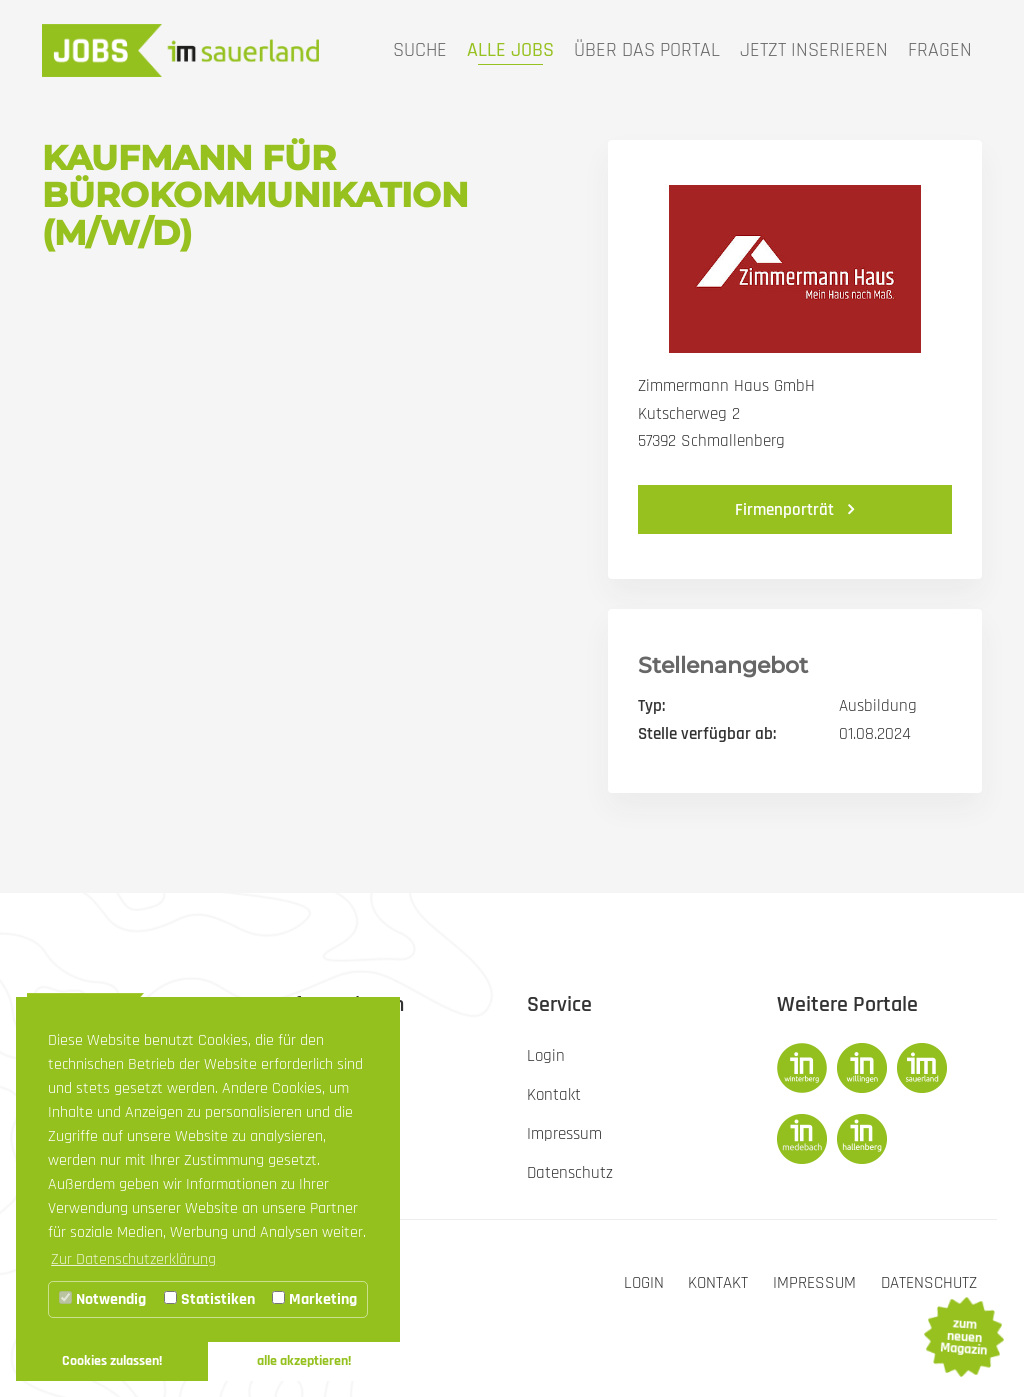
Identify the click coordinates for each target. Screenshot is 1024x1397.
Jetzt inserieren (814, 50)
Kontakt (718, 1283)
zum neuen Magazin (963, 1337)
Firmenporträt (786, 510)
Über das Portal (647, 50)
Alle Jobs (510, 50)
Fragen (940, 50)
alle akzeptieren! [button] (304, 1361)
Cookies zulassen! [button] (112, 1361)
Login (643, 1283)
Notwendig (102, 1299)
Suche (420, 50)
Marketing (314, 1299)
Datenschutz (929, 1283)
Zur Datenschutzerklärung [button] (133, 1259)
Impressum (814, 1283)
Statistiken (209, 1299)
